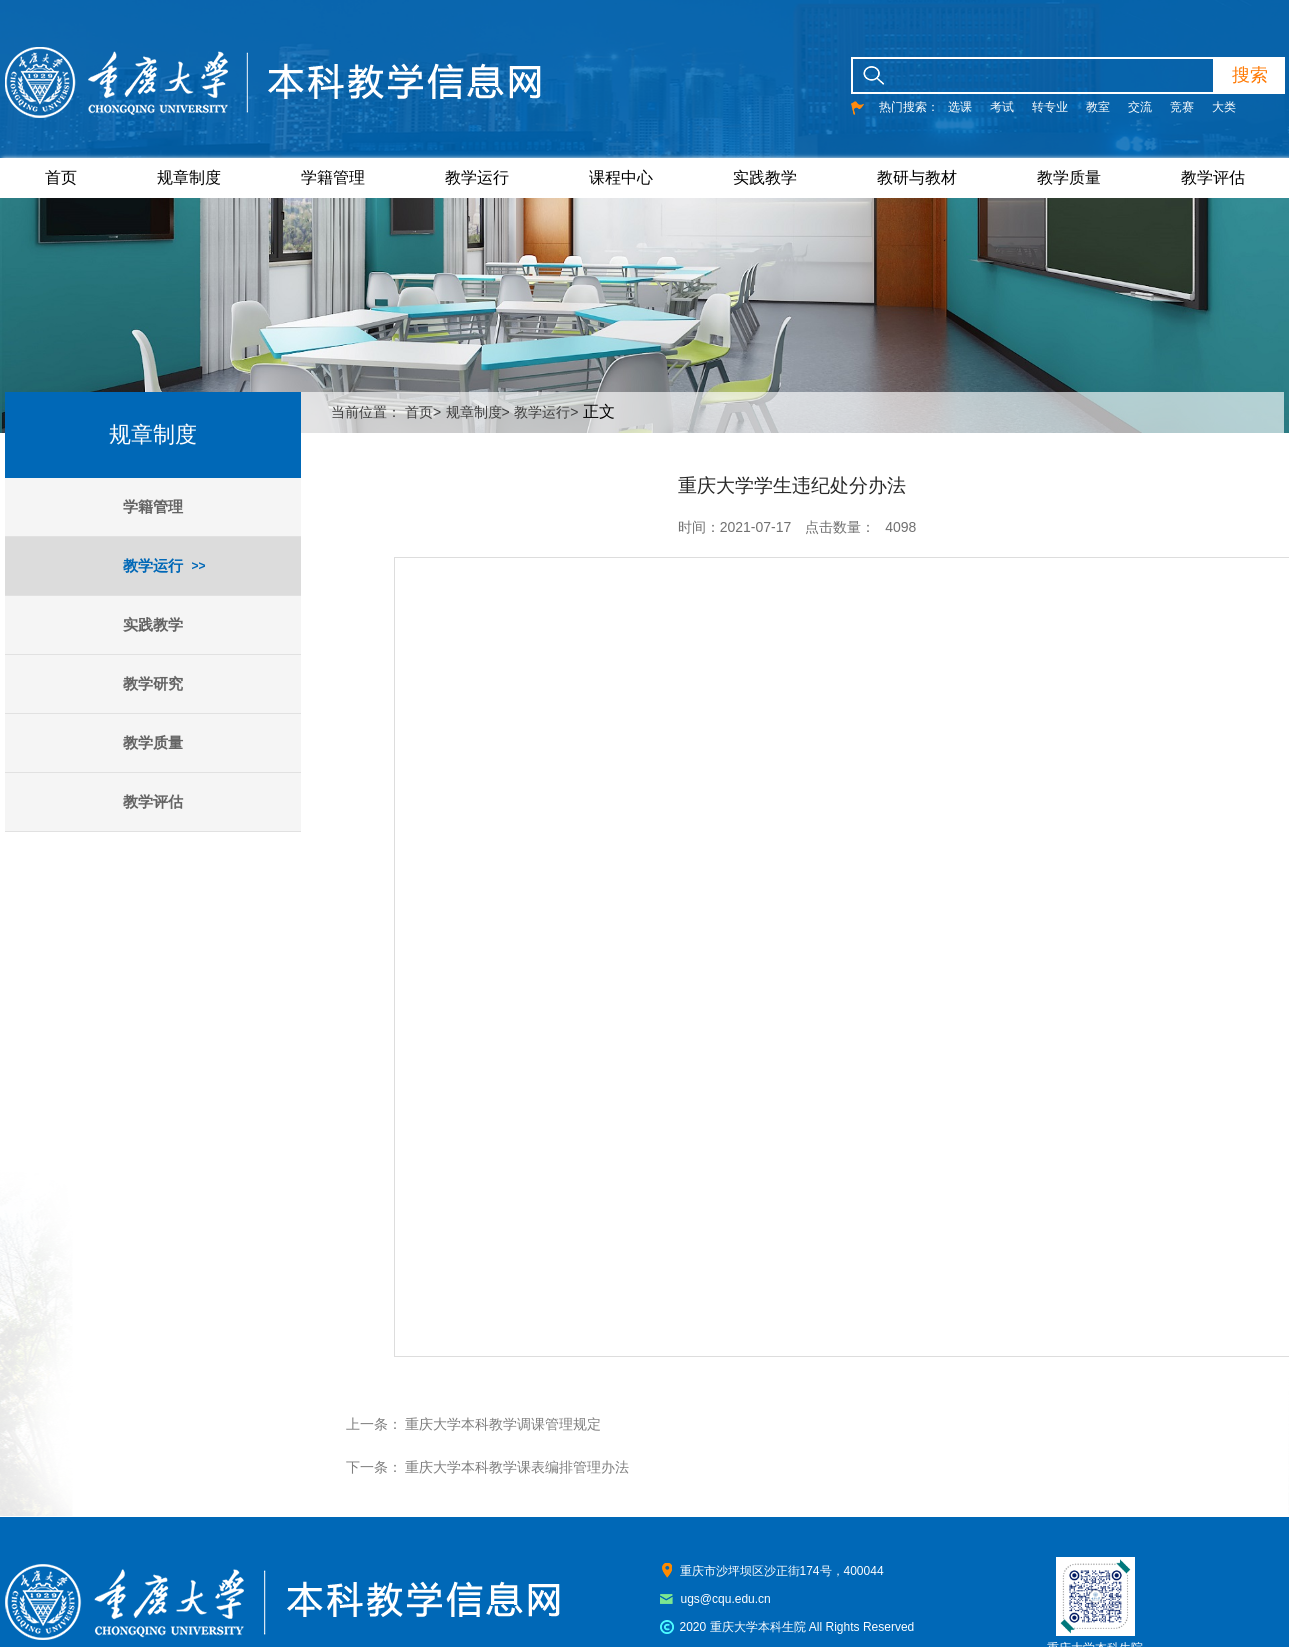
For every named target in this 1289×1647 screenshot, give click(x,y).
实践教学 (765, 177)
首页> (423, 412)
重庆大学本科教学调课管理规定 (503, 1424)
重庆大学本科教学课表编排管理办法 (517, 1467)
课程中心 (621, 177)
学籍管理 (333, 177)
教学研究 (153, 683)
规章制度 (189, 177)
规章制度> (478, 412)
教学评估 (1213, 177)
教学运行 (477, 177)
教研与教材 (917, 177)
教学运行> (546, 412)
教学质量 (1069, 177)
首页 (61, 177)
